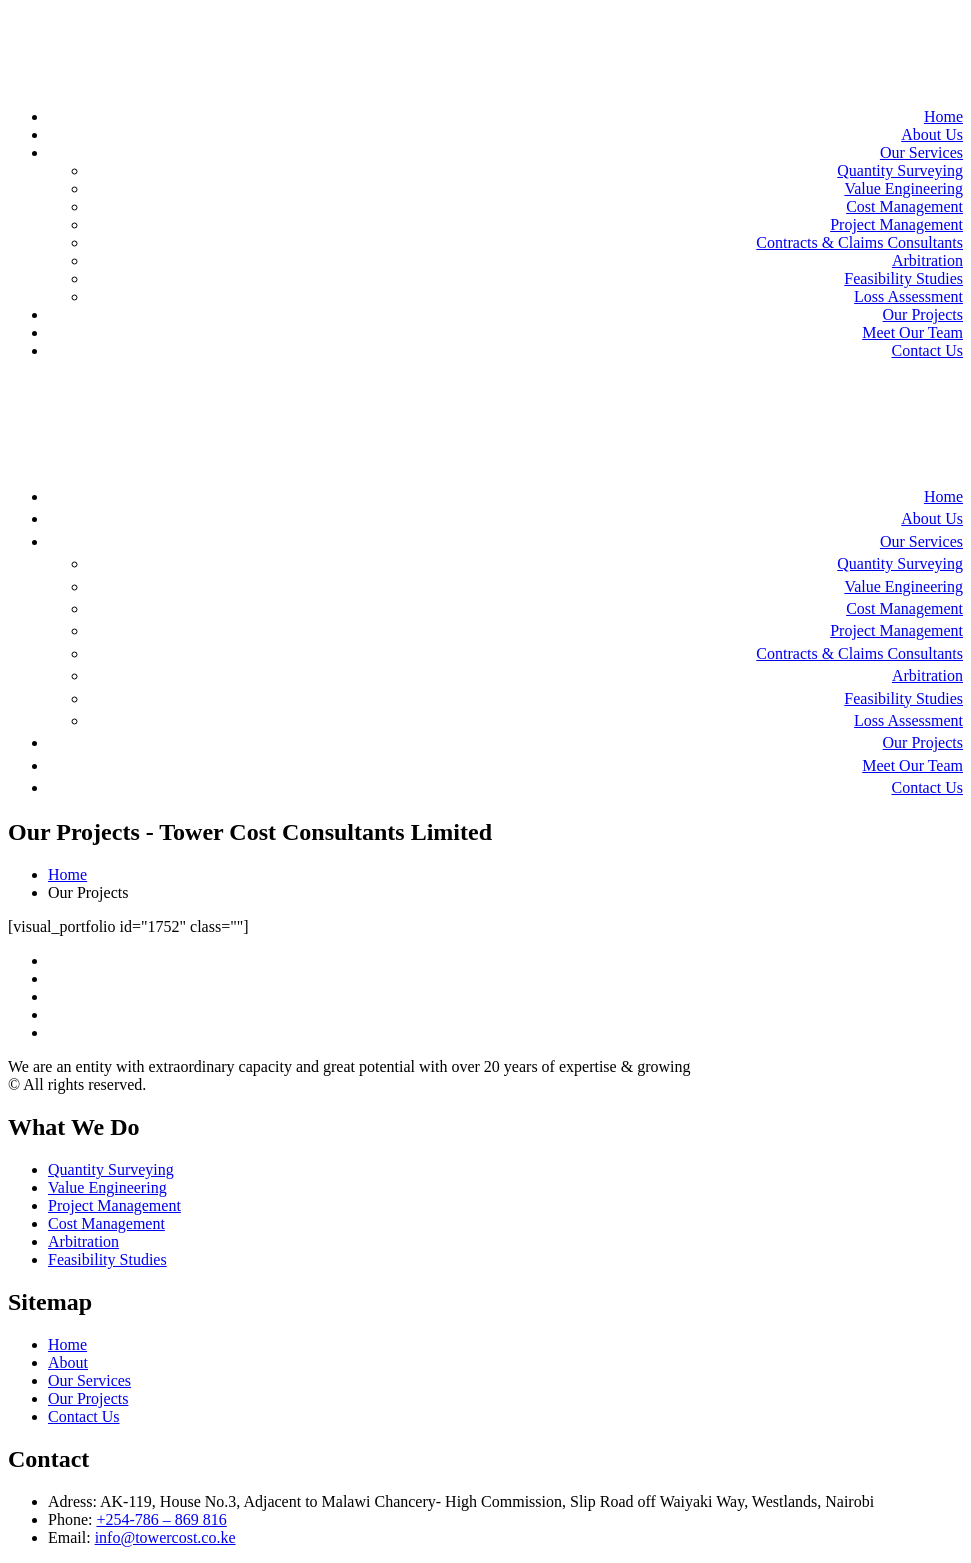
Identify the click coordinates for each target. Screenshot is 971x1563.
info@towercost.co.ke (165, 1537)
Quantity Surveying (900, 170)
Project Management (896, 224)
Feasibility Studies (903, 278)
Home (943, 116)
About (68, 1362)
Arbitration (927, 260)
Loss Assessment (908, 296)
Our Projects (923, 314)
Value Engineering (903, 188)
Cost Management (904, 206)
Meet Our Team (912, 332)
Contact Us (927, 350)
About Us (932, 134)
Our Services (921, 152)
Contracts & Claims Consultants (859, 242)
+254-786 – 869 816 (161, 1519)
